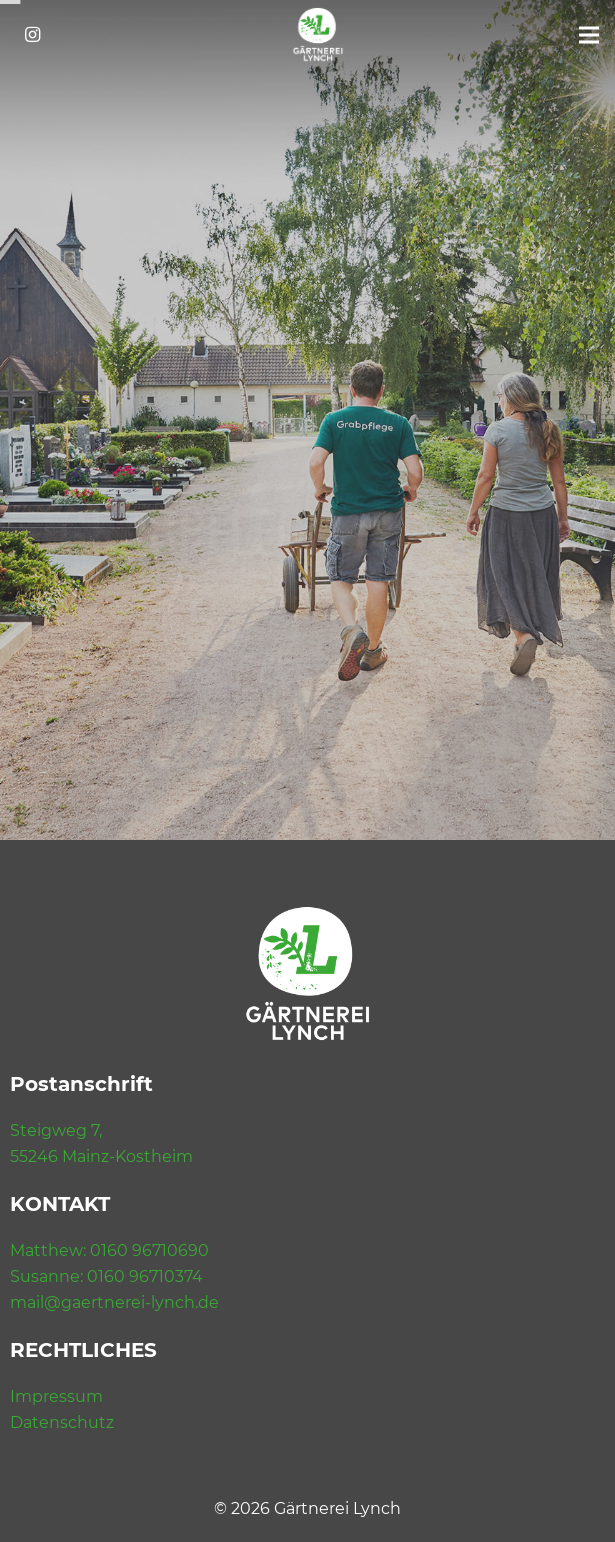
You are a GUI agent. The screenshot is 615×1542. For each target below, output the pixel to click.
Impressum (56, 1396)
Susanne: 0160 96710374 (106, 1276)
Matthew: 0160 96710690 (109, 1250)
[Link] (318, 35)
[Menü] (589, 35)
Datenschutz (62, 1422)
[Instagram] (32, 35)
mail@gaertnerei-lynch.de (114, 1302)
